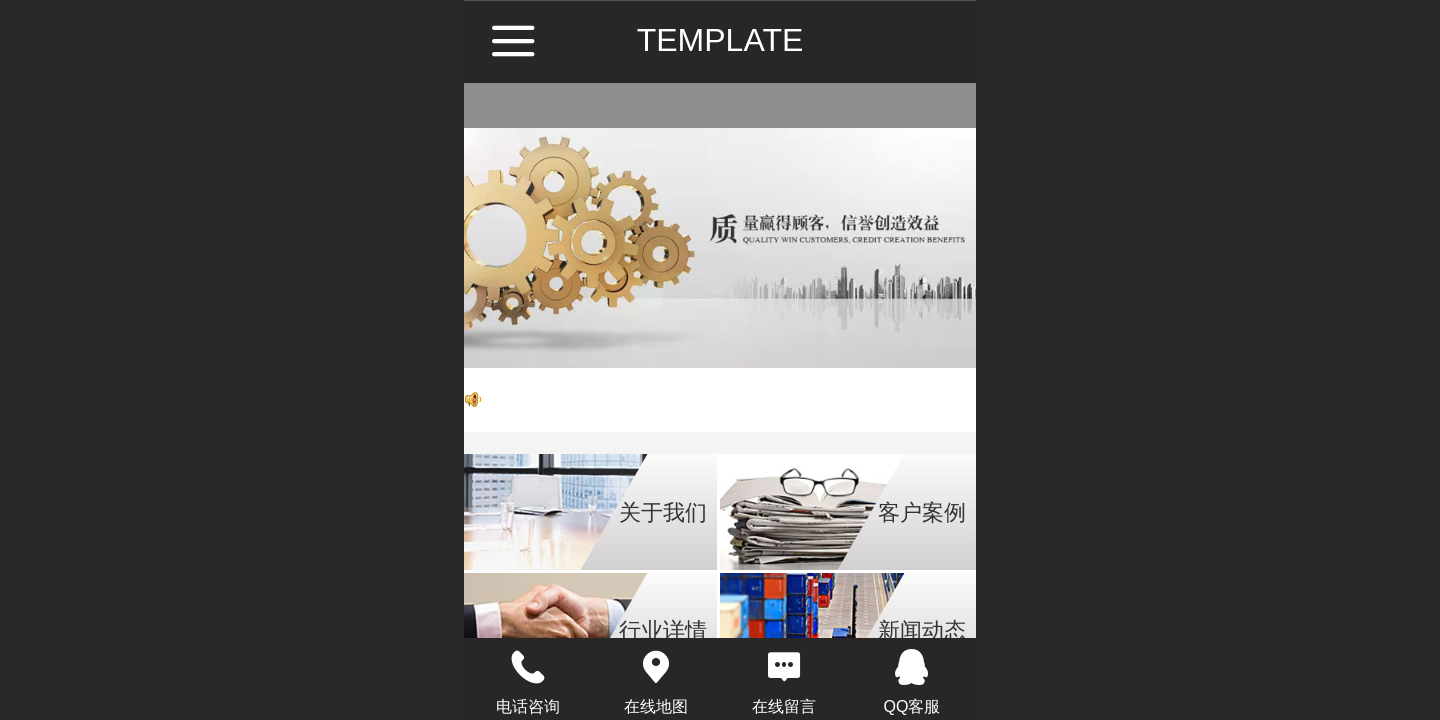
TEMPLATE (720, 40)
